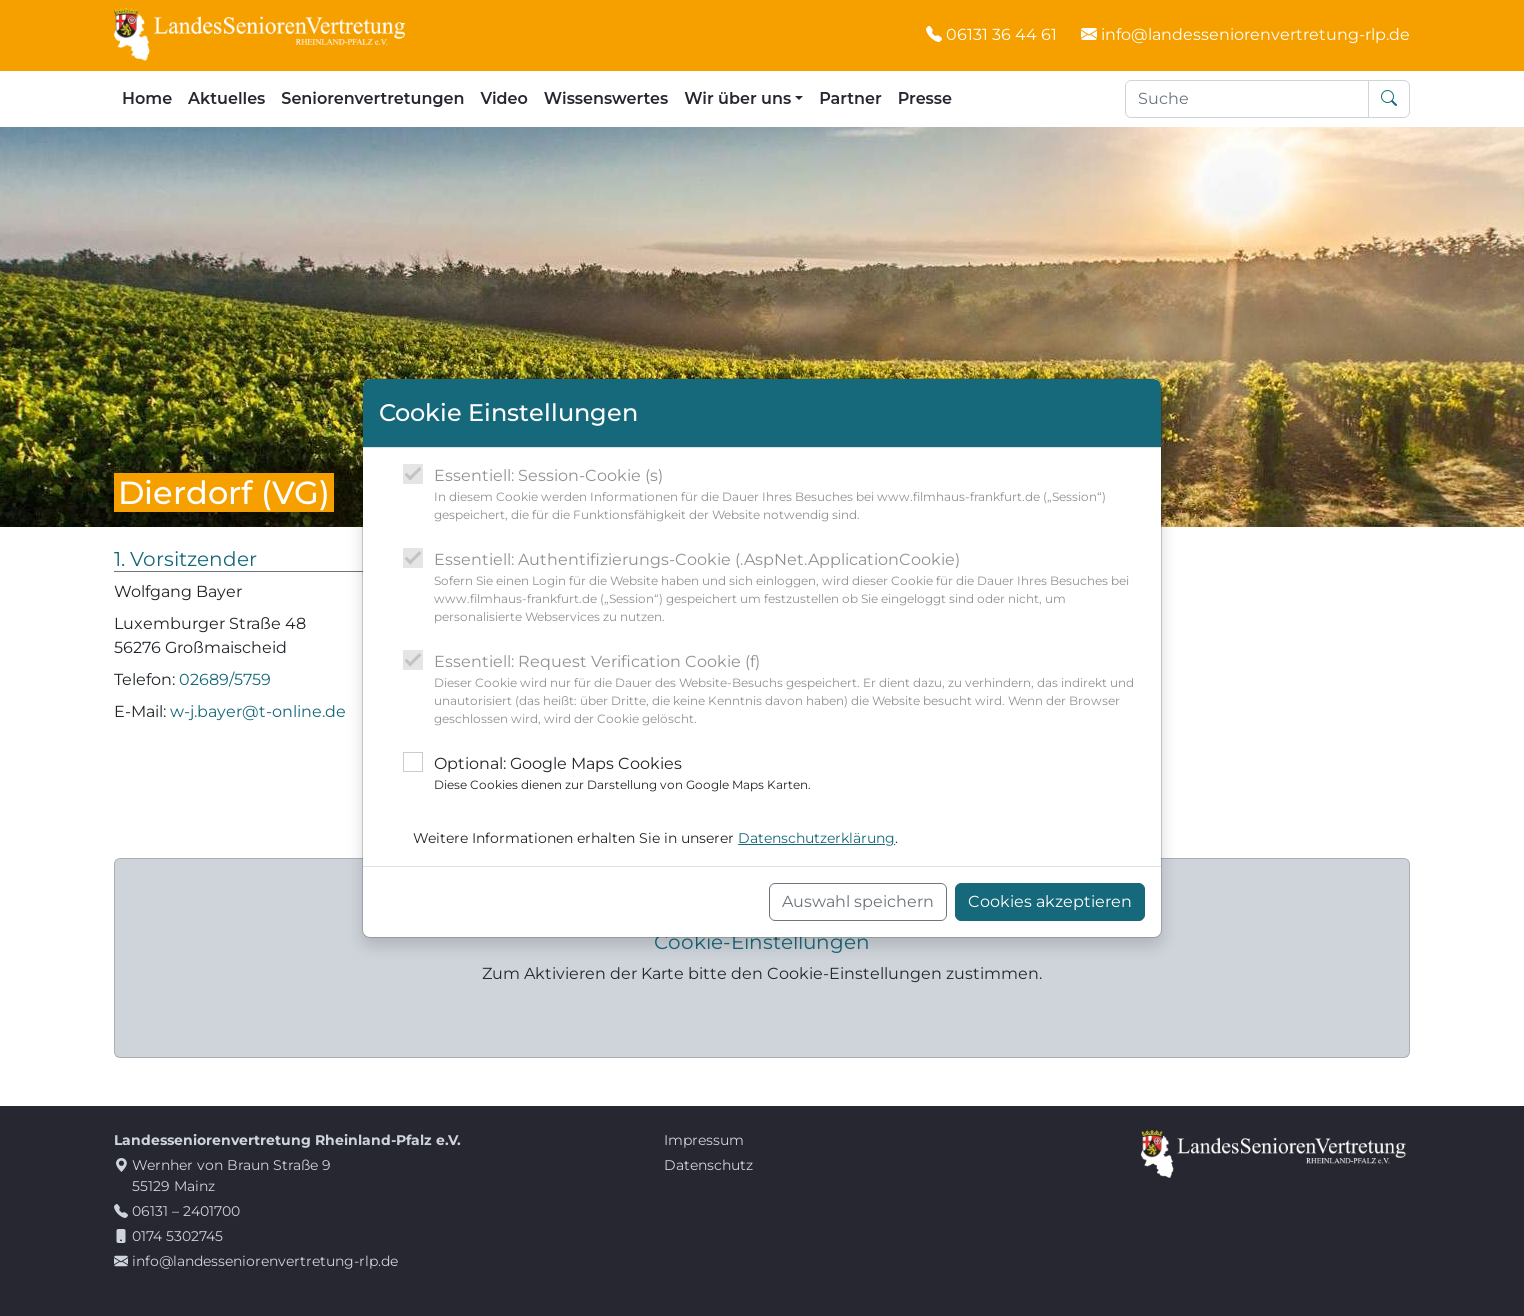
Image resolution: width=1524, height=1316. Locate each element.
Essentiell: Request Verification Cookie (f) (789, 690)
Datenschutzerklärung (816, 838)
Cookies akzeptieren (1050, 901)
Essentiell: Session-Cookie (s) (789, 495)
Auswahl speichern (858, 901)
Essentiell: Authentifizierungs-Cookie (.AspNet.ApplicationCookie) (789, 588)
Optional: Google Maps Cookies (622, 774)
